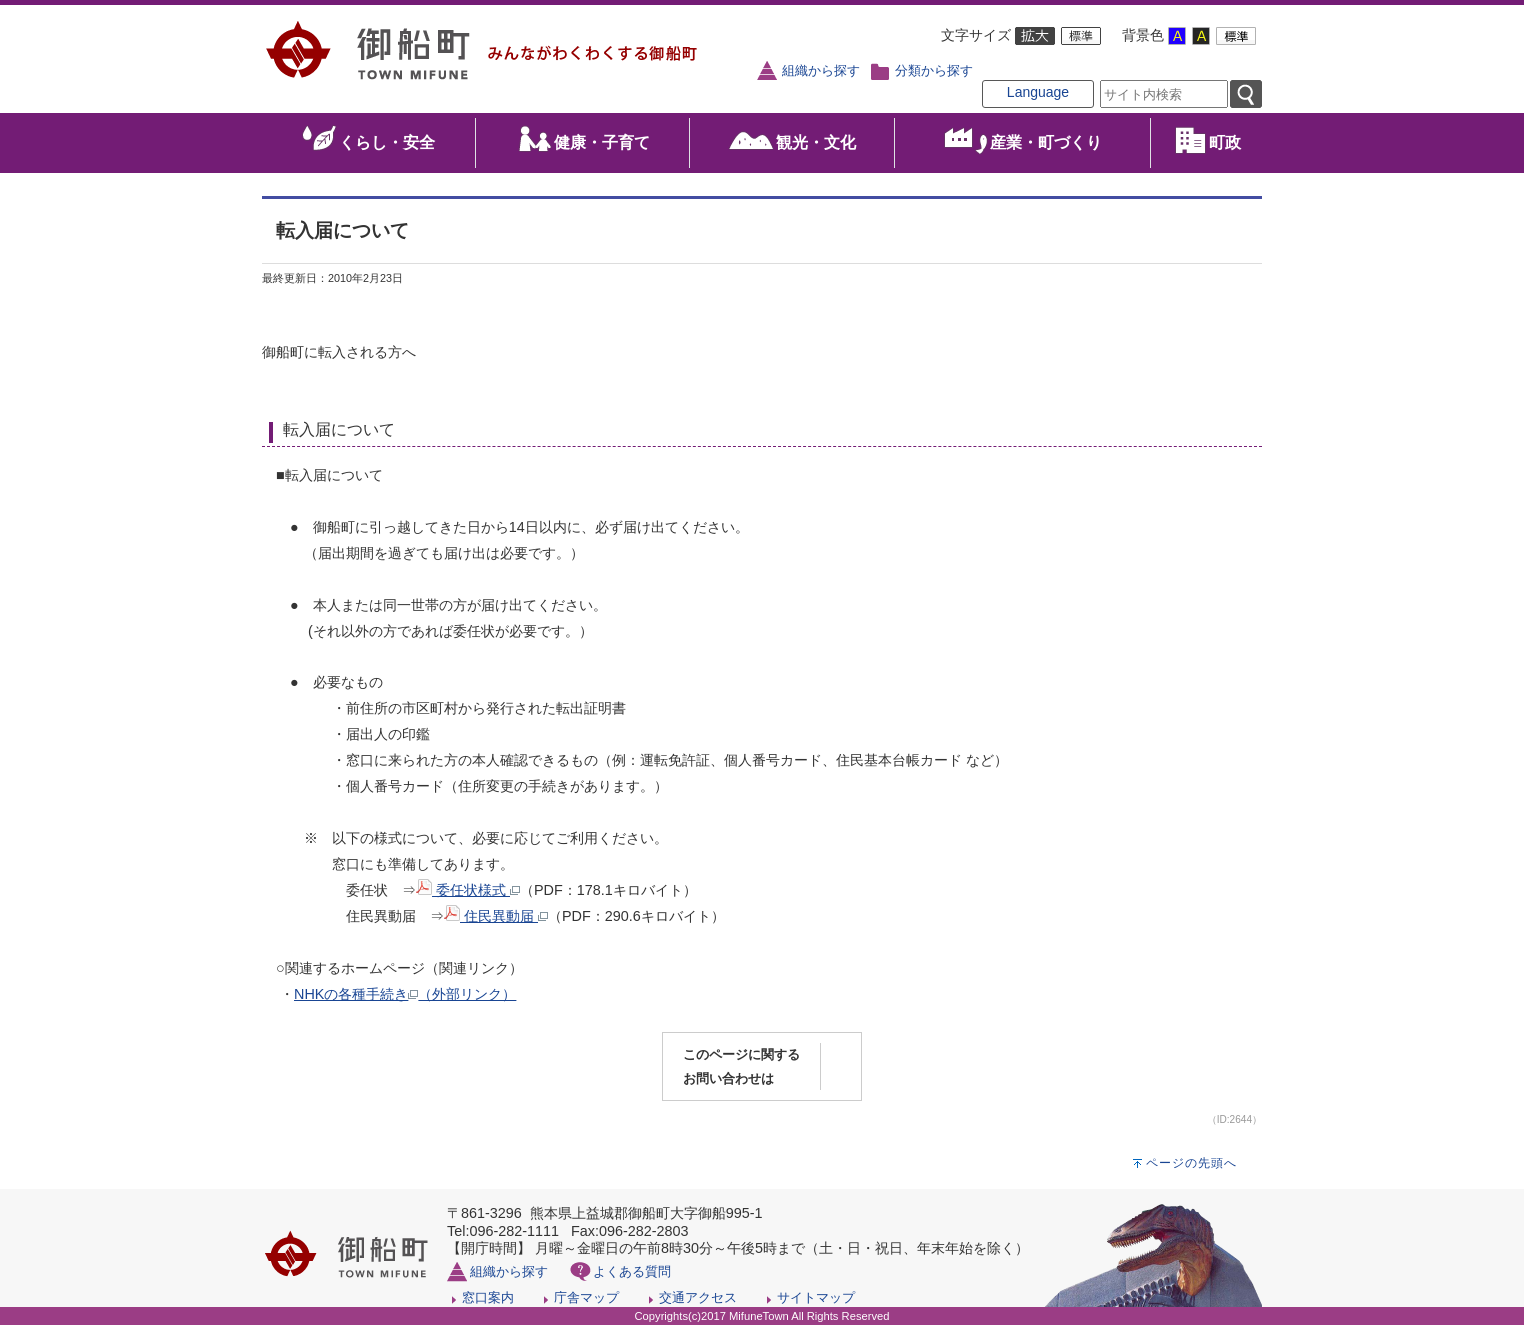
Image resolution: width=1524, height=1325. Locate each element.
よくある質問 (632, 1271)
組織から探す (821, 71)
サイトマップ (816, 1297)
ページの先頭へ (1191, 1163)
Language (1038, 92)
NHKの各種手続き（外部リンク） (405, 994)
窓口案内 (488, 1297)
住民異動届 (496, 916)
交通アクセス (698, 1297)
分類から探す (934, 71)
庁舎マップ (586, 1297)
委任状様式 (468, 890)
